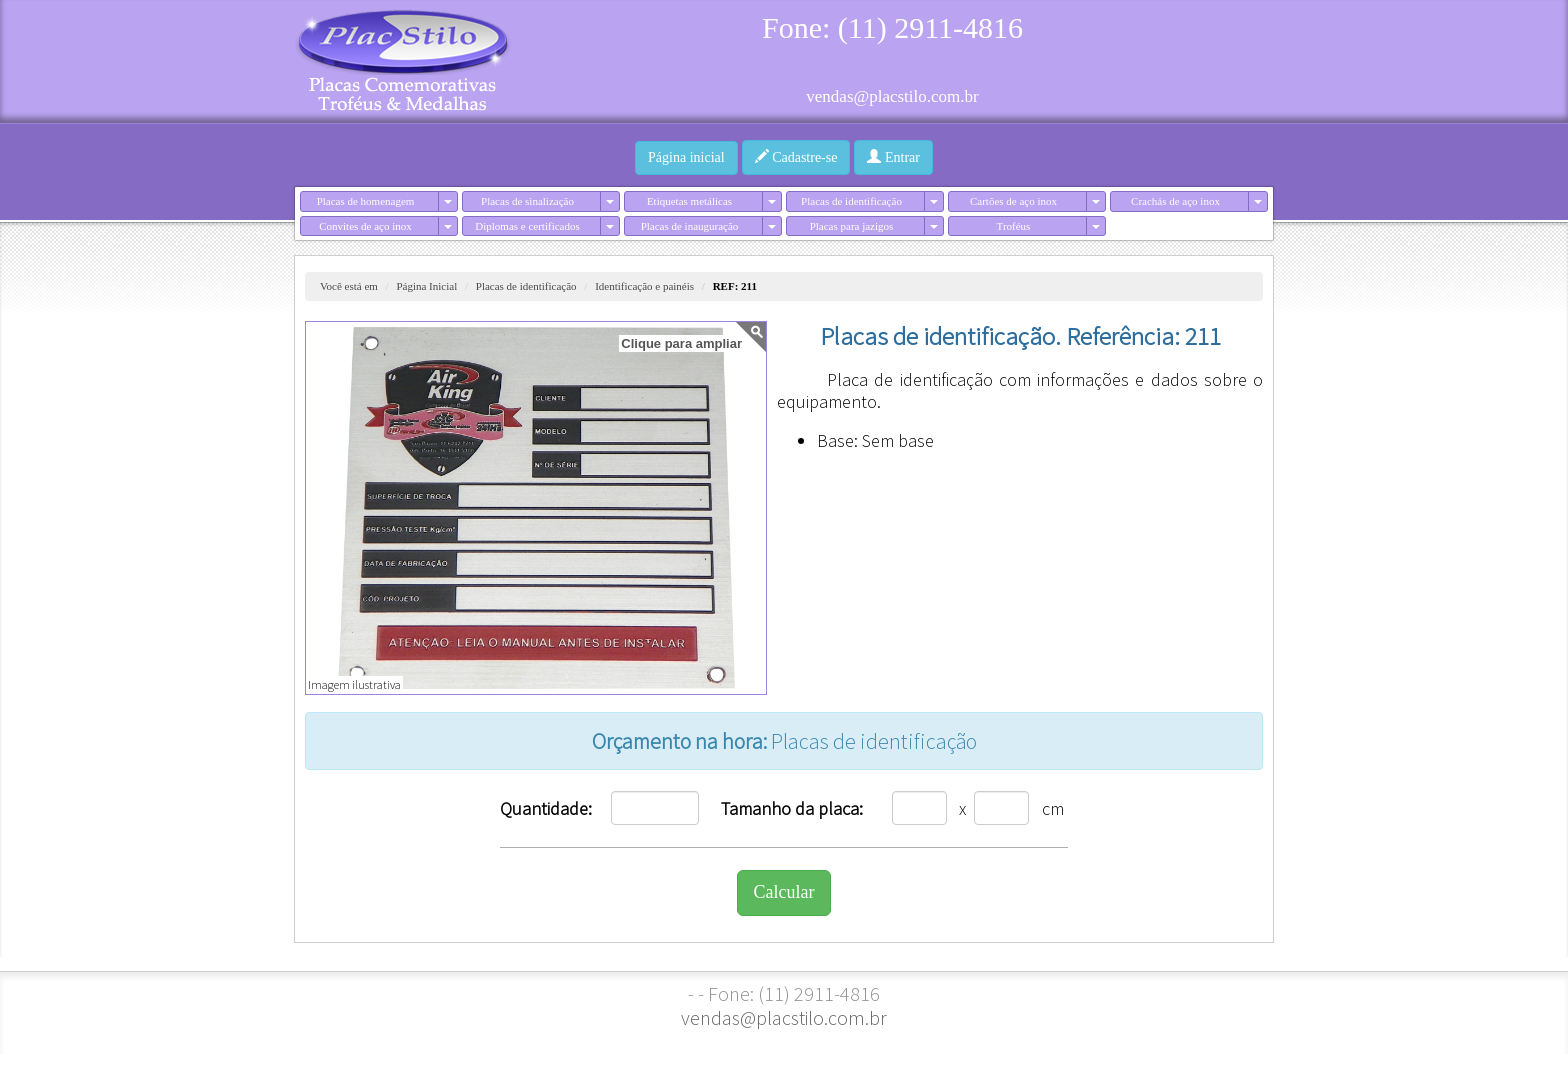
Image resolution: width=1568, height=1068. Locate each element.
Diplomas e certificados (527, 226)
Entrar (893, 156)
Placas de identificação (851, 201)
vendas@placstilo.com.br (892, 96)
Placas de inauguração (690, 226)
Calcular (784, 892)
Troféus (1014, 226)
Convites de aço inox (365, 226)
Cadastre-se (796, 156)
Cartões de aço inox (1013, 201)
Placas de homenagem (366, 201)
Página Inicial (426, 286)
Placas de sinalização (527, 201)
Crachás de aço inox (1175, 201)
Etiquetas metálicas (689, 201)
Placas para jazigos (852, 226)
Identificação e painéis (644, 286)
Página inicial (686, 157)
